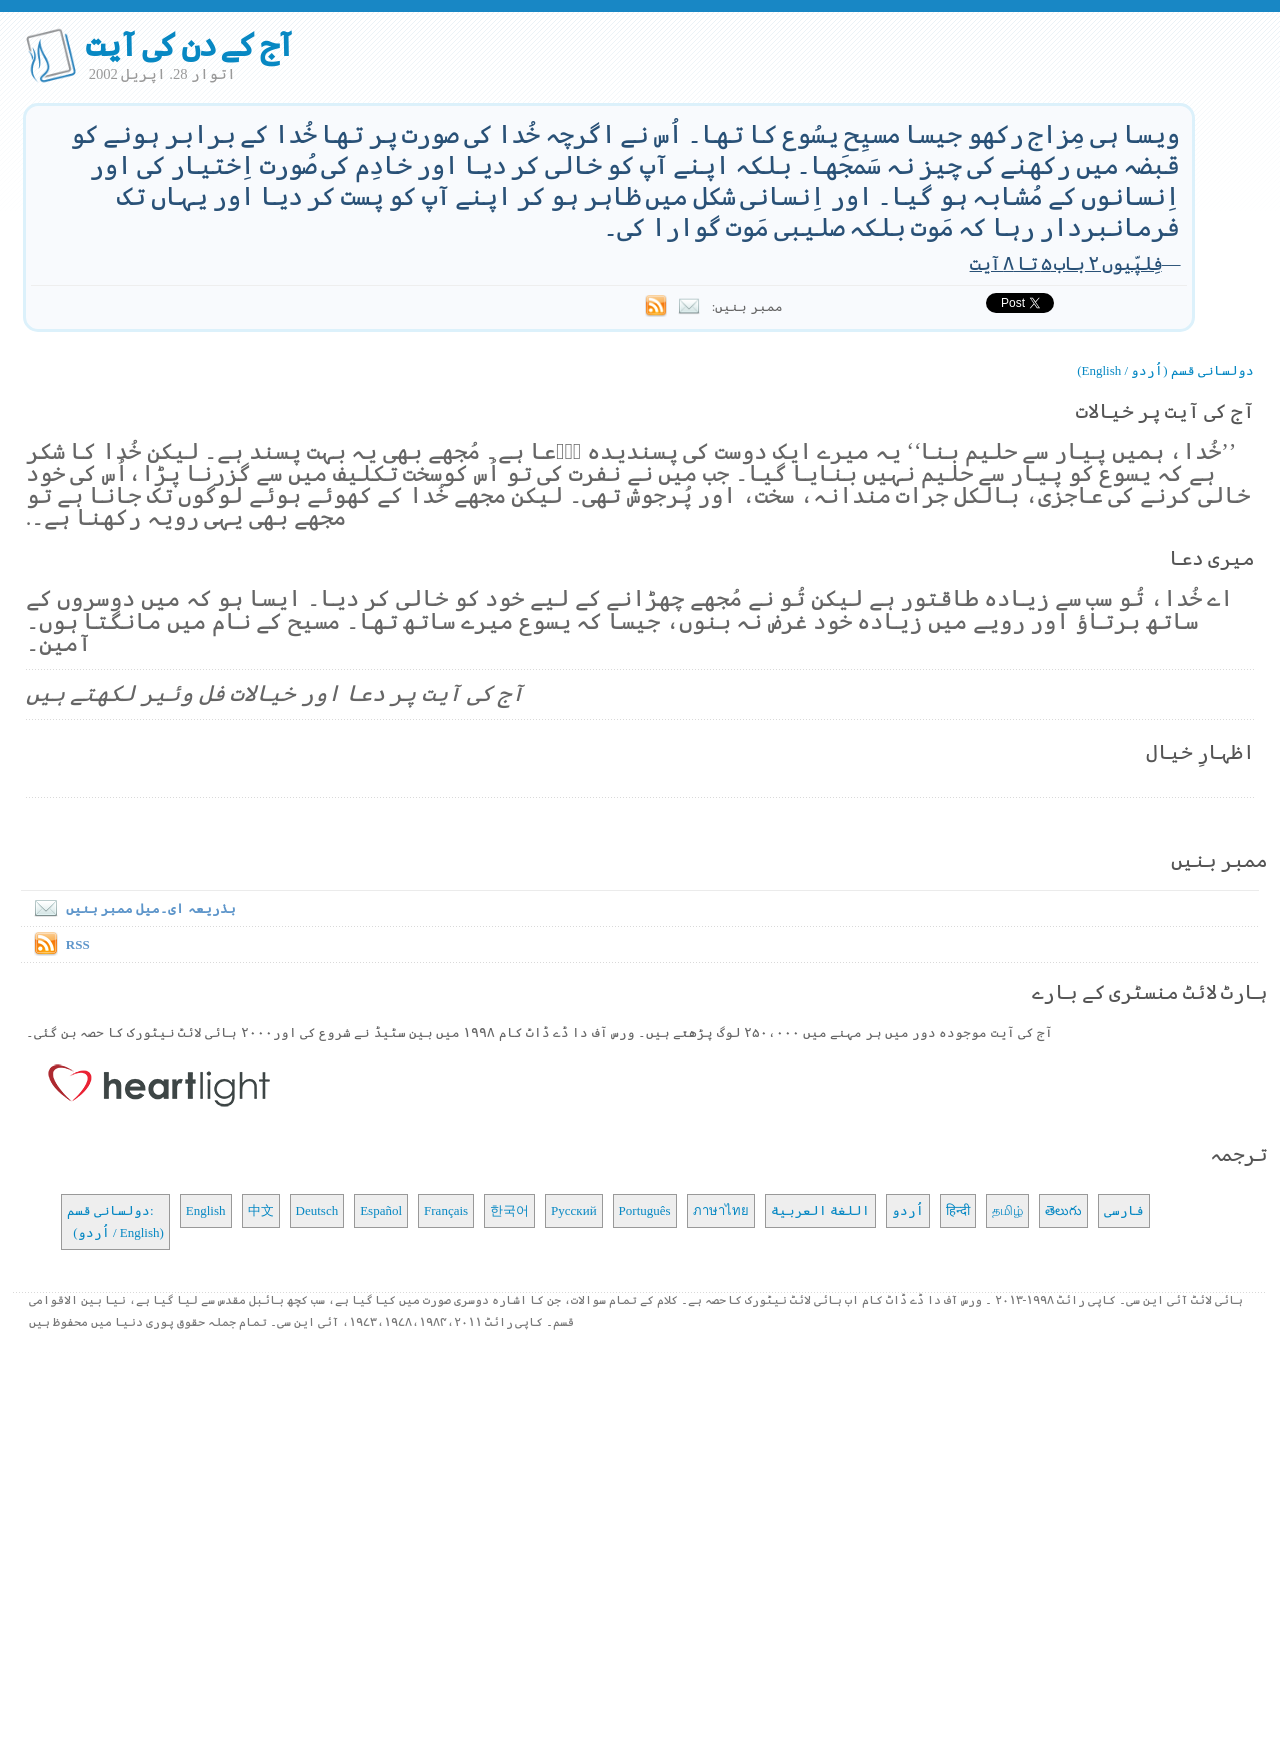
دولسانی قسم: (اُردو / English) (115, 1221)
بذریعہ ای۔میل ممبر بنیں (131, 908)
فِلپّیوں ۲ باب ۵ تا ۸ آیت (1066, 263)
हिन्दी (958, 1210)
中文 (261, 1210)
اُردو (908, 1210)
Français (446, 1210)
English (206, 1210)
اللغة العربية (820, 1210)
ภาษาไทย (721, 1210)
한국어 (509, 1210)
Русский (574, 1210)
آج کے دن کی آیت (189, 45)
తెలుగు (1063, 1210)
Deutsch (317, 1210)
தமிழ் (1007, 1210)
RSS (78, 944)
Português (645, 1210)
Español (381, 1210)
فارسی (1124, 1210)
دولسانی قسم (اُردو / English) (1165, 370)
